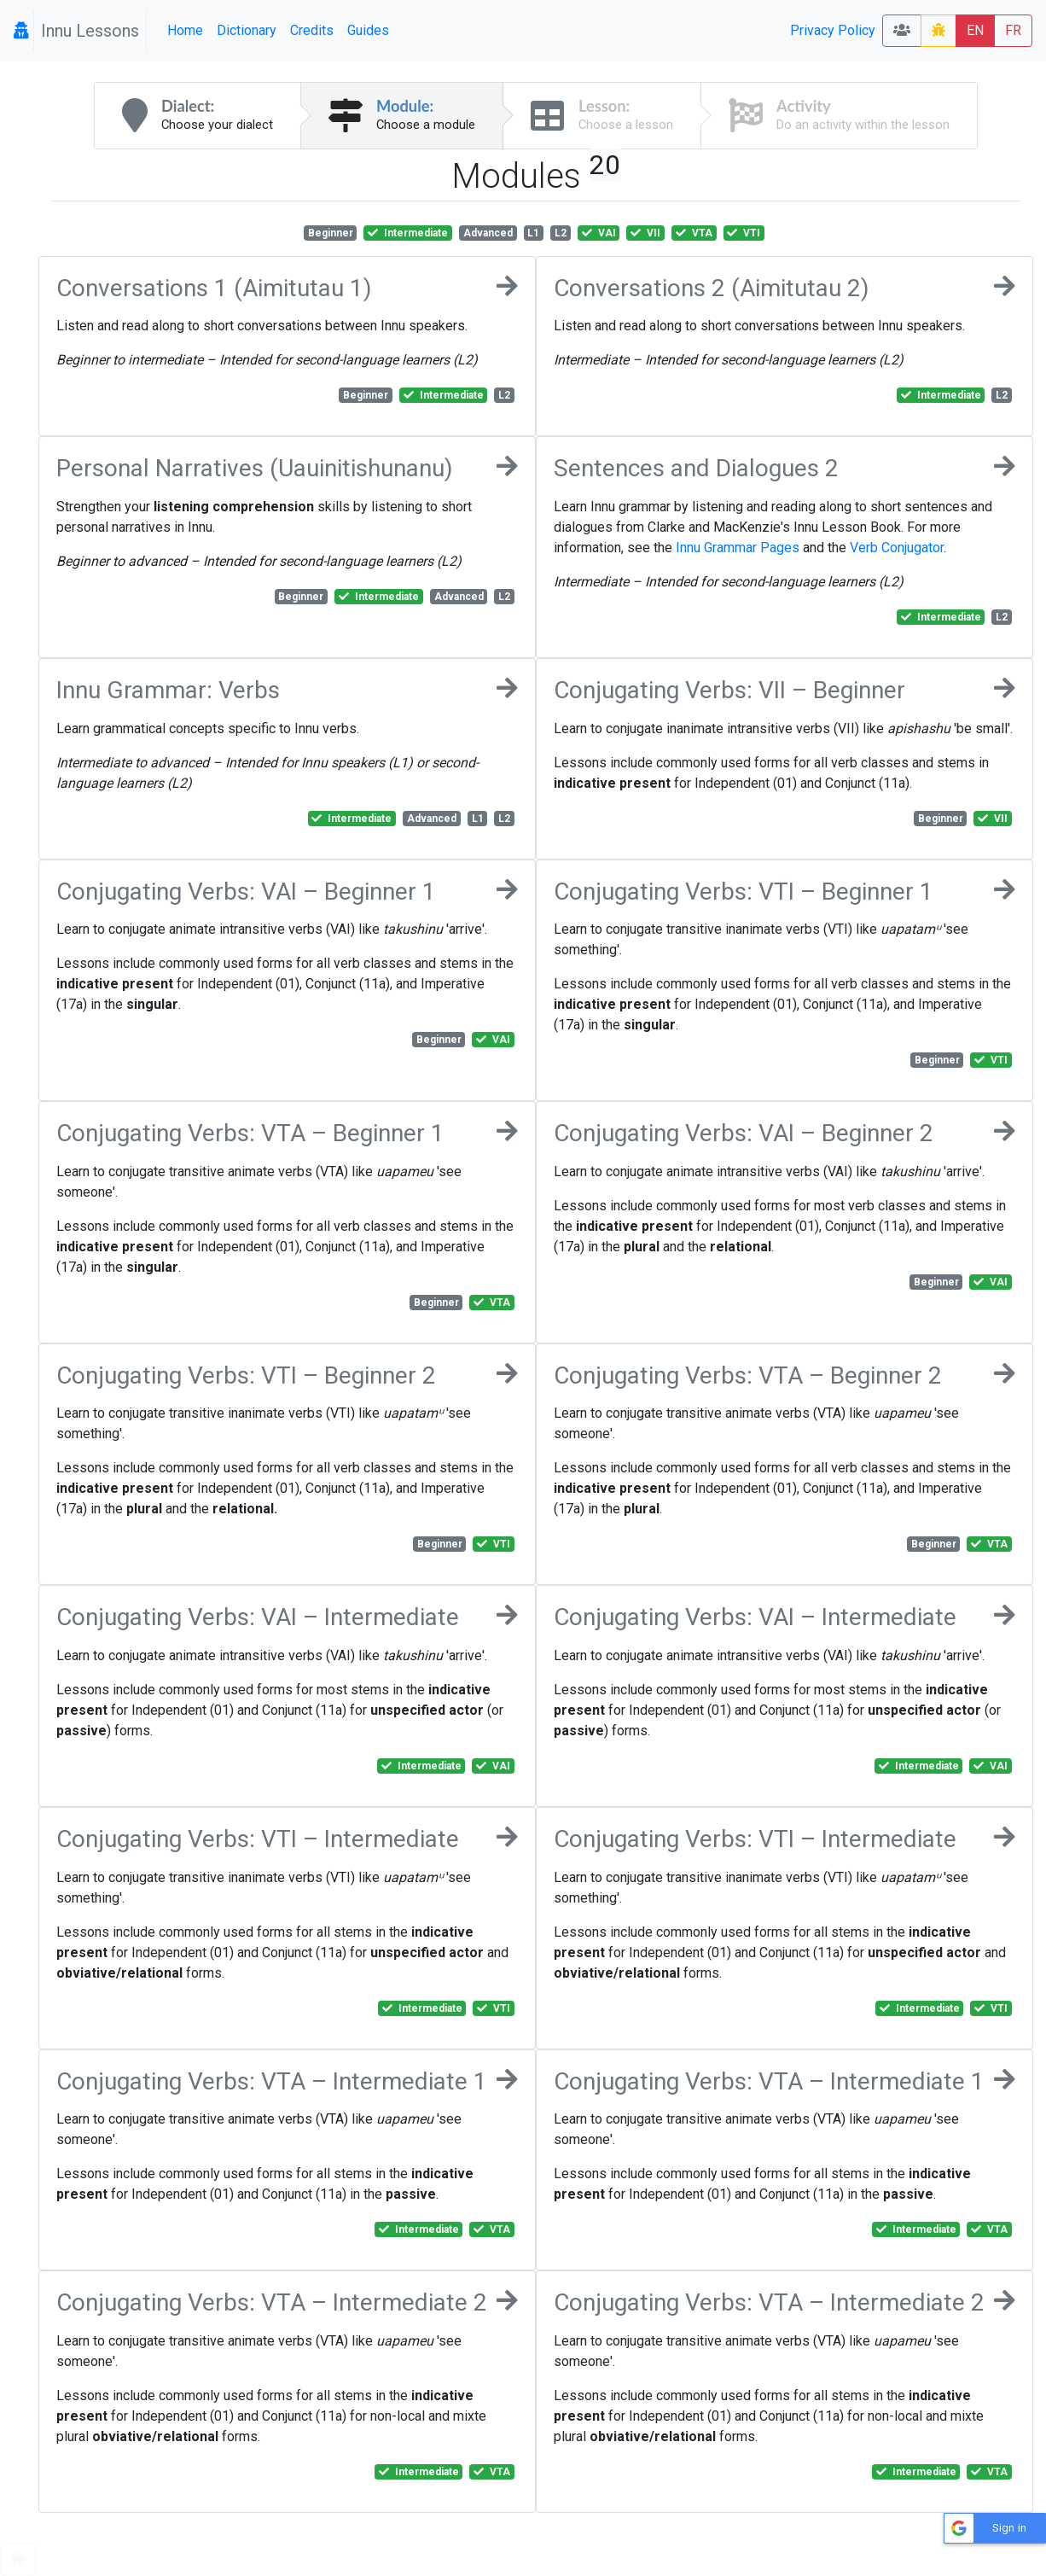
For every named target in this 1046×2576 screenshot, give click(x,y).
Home (185, 30)
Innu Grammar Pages (737, 547)
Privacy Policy (832, 30)
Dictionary (246, 30)
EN (975, 30)
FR (1013, 30)
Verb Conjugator (897, 547)
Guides (368, 30)
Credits (312, 30)
